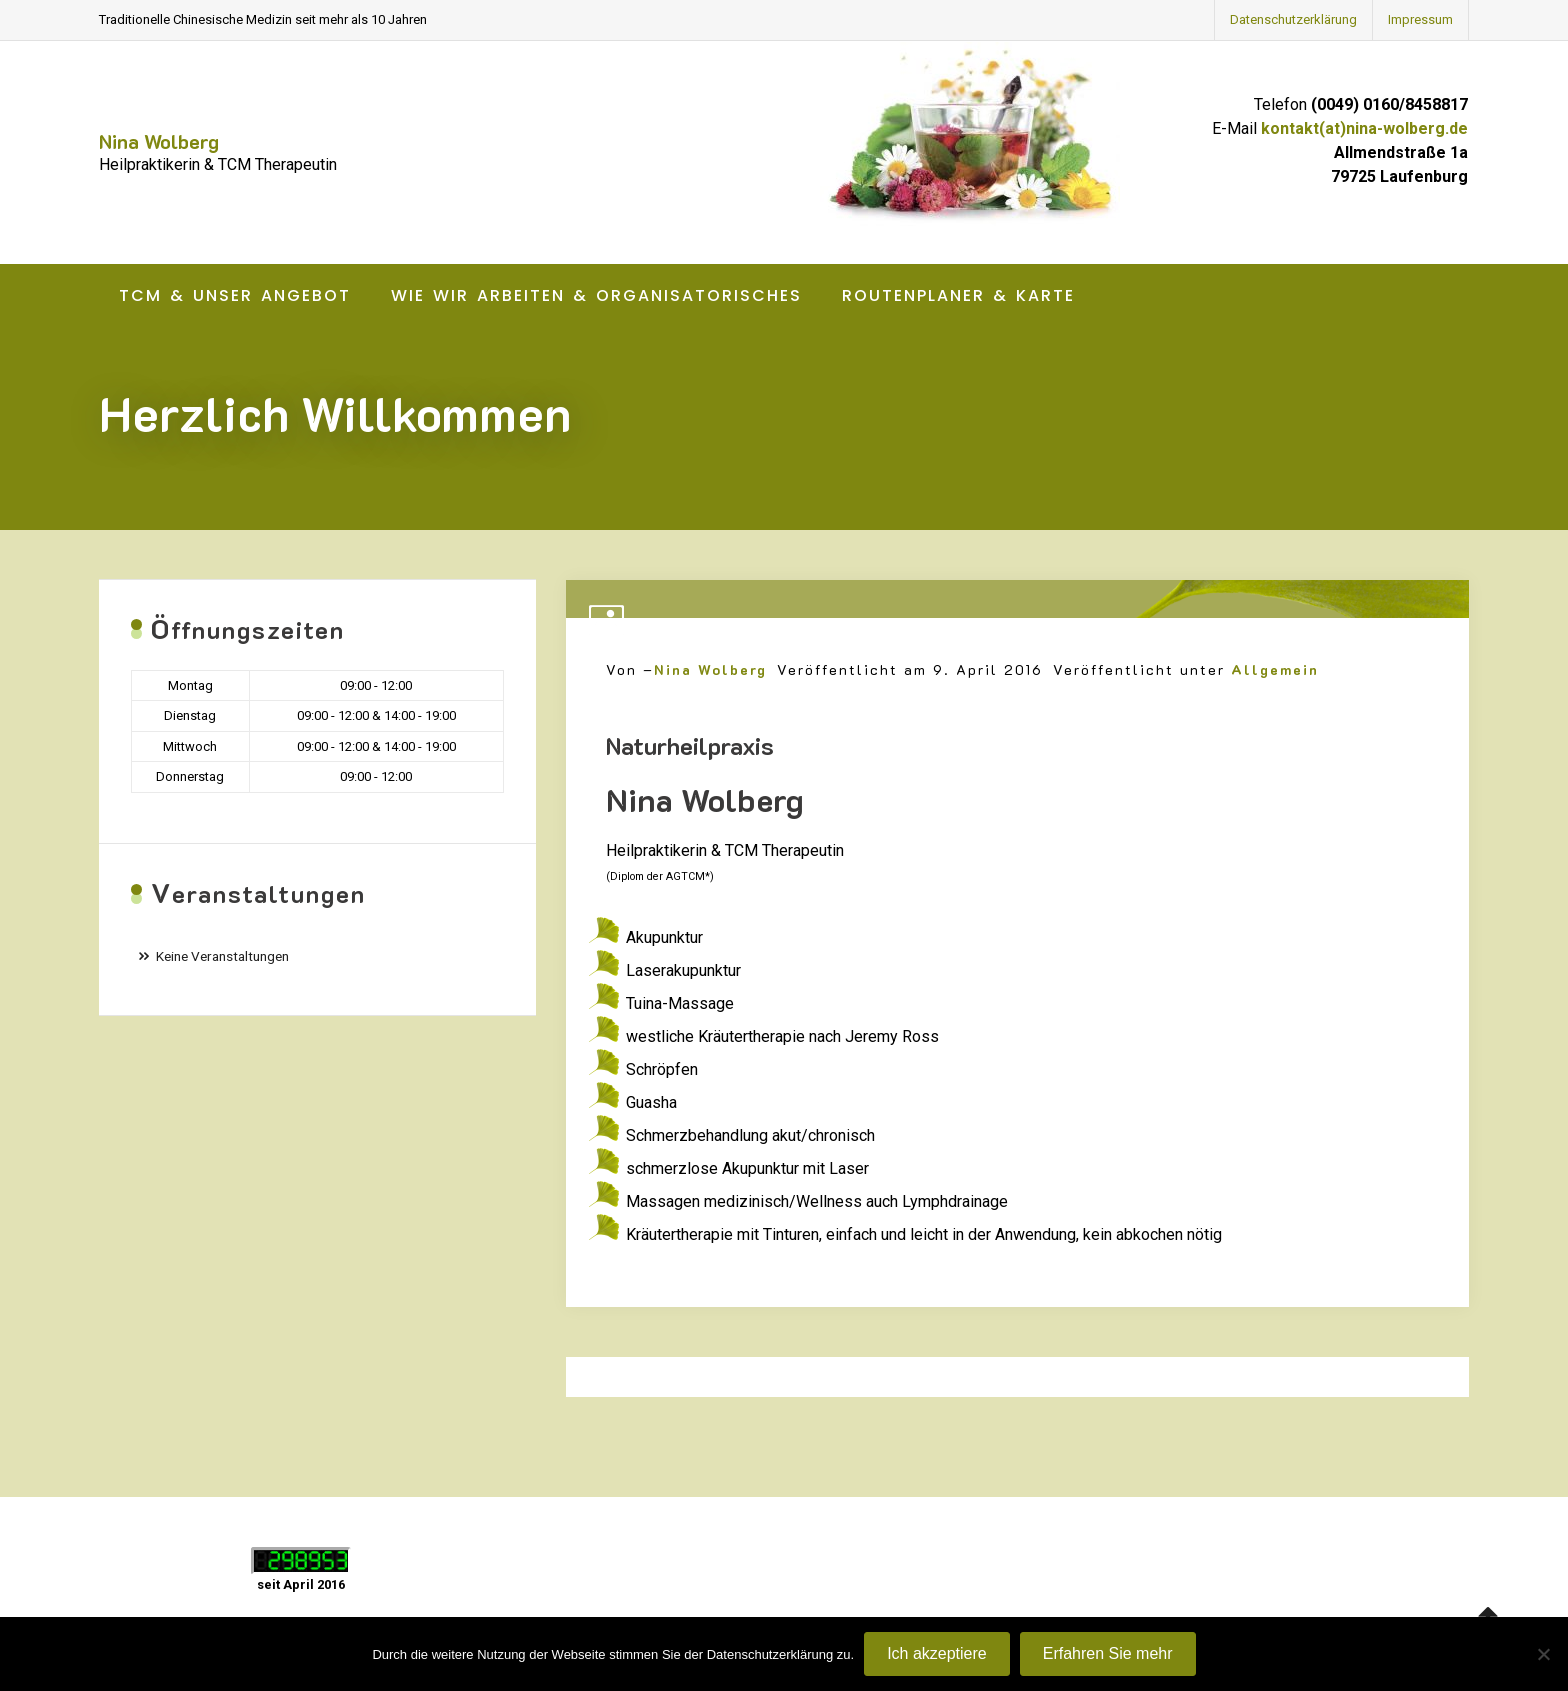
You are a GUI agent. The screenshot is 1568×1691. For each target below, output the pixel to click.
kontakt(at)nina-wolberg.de (1364, 128)
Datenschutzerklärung (1293, 19)
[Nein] (1543, 1654)
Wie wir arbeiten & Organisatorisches (596, 295)
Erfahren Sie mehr (1108, 1653)
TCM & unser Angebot (235, 295)
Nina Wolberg (159, 141)
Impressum (1420, 19)
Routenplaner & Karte (958, 295)
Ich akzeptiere (937, 1653)
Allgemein (1275, 669)
